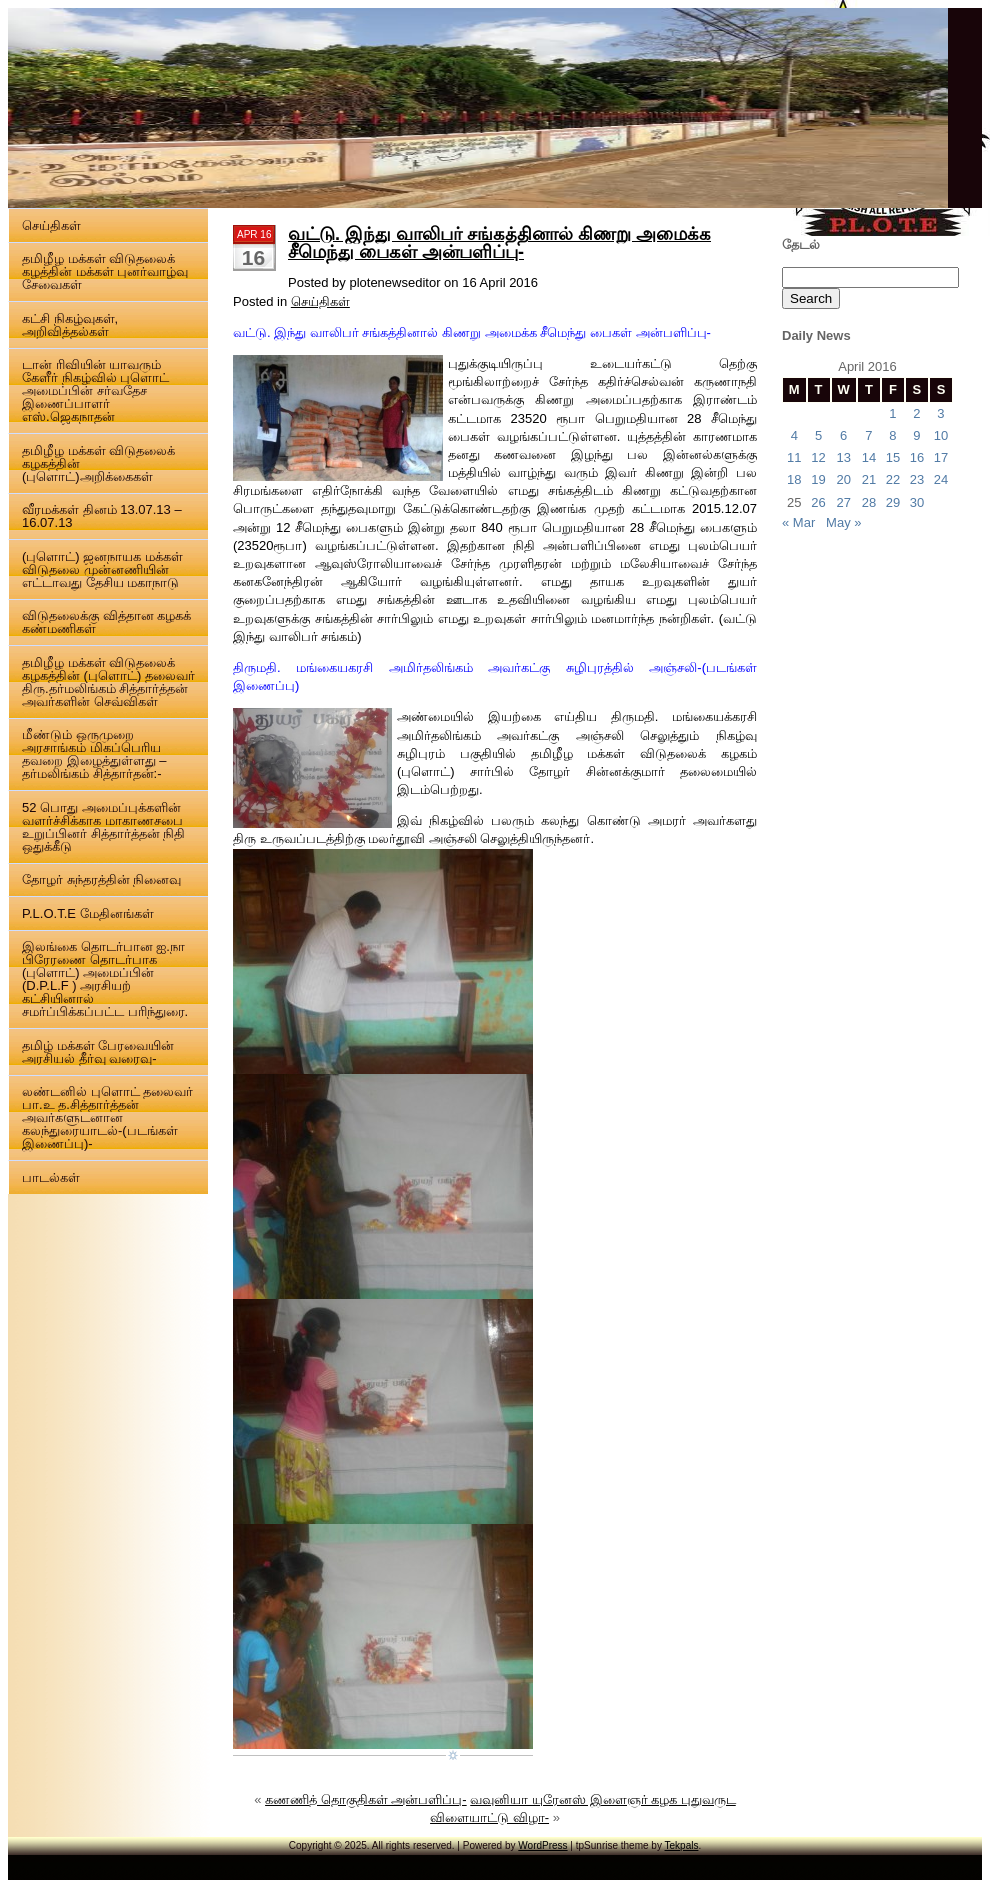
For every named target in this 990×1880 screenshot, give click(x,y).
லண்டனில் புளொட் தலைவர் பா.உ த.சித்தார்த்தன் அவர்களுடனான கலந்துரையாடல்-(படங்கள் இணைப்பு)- (107, 1117)
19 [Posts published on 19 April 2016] (818, 479)
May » (843, 522)
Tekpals (682, 1845)
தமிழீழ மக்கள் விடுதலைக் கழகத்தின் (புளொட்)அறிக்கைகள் (98, 463)
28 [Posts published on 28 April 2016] (869, 502)
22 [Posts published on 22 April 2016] (893, 479)
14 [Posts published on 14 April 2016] (869, 457)
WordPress (542, 1845)
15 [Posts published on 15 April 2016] (893, 457)
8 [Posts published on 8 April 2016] (892, 435)
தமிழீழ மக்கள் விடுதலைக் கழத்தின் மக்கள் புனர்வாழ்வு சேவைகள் (105, 271)
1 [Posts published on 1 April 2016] (892, 413)
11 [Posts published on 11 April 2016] (794, 457)
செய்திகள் (51, 225)
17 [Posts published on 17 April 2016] (941, 457)
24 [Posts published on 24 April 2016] (941, 479)
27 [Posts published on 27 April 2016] (843, 502)
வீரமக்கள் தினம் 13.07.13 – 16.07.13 (102, 516)
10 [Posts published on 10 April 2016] (941, 435)
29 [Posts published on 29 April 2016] (893, 502)
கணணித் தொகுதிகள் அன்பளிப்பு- (366, 1799)
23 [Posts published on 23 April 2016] (917, 479)
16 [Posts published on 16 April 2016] (917, 457)
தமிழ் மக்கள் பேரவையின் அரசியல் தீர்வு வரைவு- (98, 1052)
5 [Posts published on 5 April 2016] (818, 435)
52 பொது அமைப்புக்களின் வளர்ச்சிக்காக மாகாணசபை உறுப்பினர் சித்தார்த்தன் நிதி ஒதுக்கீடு (103, 827)
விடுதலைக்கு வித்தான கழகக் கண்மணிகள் (106, 622)
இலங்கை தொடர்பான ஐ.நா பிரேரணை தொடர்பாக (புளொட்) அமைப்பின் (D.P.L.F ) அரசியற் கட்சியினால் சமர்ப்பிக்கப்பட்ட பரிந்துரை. (105, 979)
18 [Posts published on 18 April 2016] (794, 479)
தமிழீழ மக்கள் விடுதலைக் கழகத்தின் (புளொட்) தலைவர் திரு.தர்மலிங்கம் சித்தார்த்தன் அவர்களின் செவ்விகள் (108, 682)
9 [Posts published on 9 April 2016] (916, 435)
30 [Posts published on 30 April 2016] (917, 502)
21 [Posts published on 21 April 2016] (869, 479)
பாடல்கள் (51, 1177)
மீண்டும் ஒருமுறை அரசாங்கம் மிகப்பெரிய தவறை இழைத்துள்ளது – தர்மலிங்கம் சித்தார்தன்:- (94, 754)
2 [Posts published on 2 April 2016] (916, 413)
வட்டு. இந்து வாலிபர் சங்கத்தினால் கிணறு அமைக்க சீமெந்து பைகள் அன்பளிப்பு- (499, 243)
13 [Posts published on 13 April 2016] (843, 457)
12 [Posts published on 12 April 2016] (818, 457)
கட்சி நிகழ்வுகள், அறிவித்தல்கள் (70, 325)
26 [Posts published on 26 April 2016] (818, 502)
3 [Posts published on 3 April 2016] (940, 413)
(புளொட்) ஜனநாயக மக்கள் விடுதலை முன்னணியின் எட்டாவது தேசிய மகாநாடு (102, 569)
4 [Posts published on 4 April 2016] (794, 435)
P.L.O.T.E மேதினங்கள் (88, 913)
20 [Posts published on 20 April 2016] (843, 479)
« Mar (798, 522)
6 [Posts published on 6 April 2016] (843, 435)
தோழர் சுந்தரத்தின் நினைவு (101, 879)
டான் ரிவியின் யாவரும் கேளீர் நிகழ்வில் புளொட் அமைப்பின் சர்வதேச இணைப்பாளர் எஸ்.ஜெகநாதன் (95, 390)
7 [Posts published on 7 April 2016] (868, 435)
